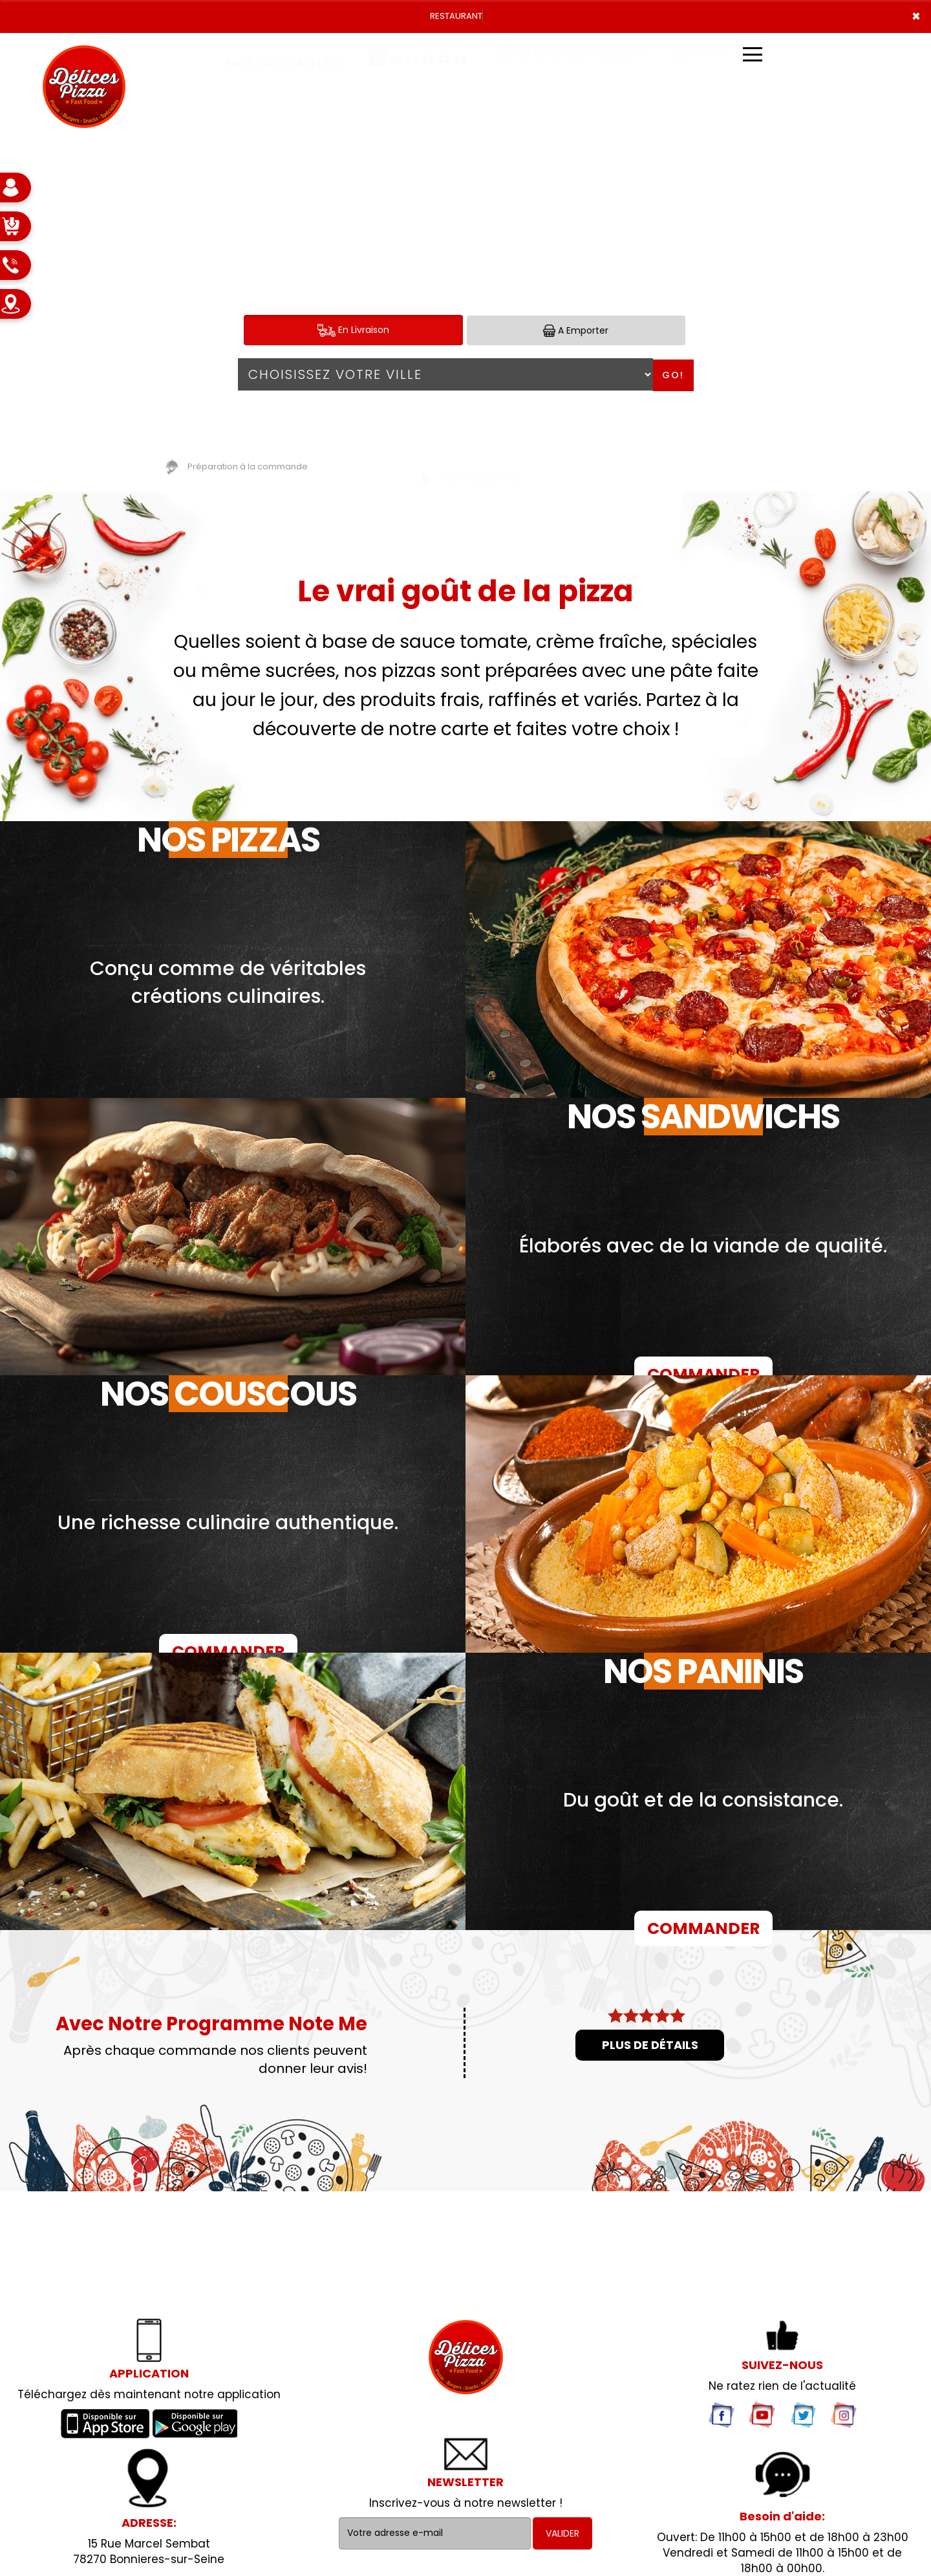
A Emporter (575, 331)
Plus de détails (650, 2045)
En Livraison (353, 330)
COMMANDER (703, 1374)
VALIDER (562, 2533)
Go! (673, 375)
